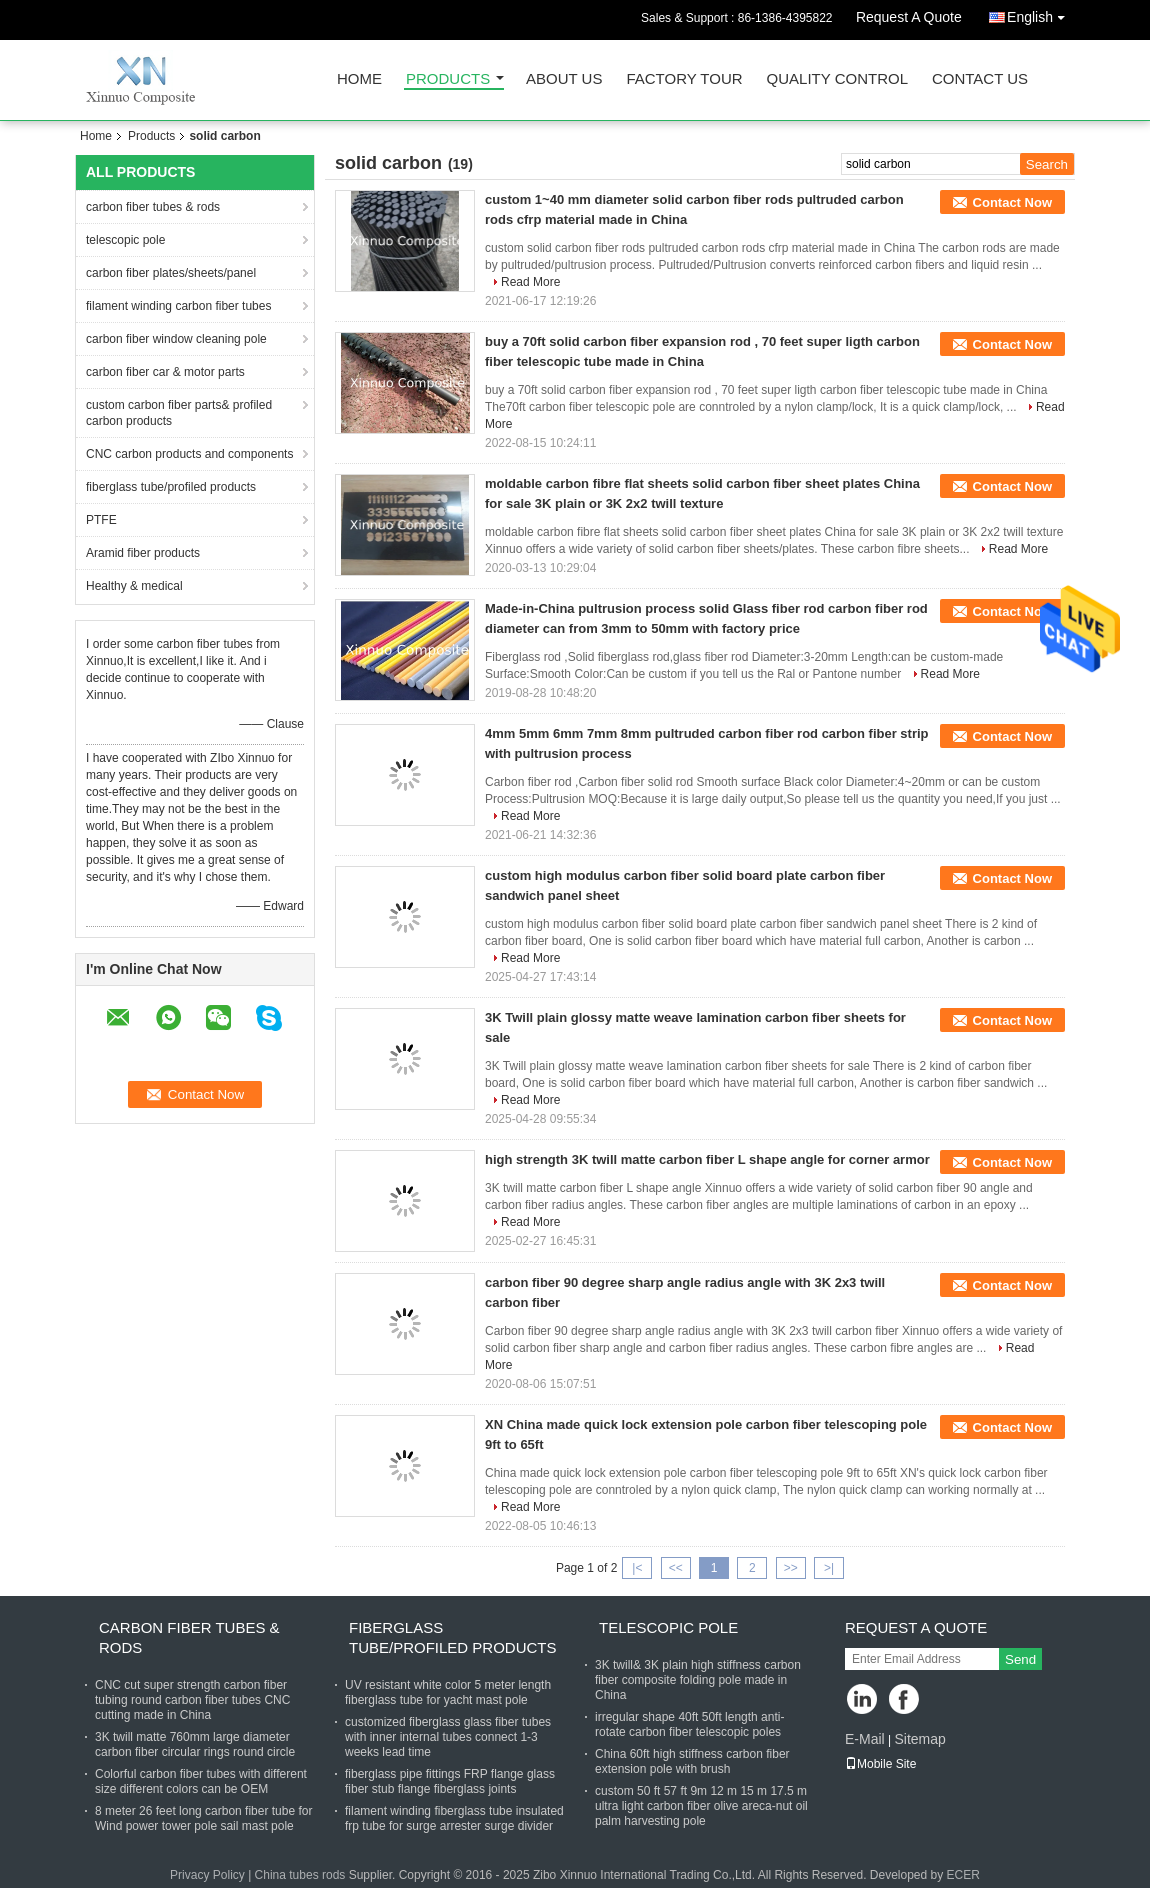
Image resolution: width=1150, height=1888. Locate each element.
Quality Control (837, 79)
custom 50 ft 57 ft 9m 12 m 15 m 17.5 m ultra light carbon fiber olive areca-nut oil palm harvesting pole (701, 1806)
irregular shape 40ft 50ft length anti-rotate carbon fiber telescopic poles (689, 1724)
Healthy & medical (134, 586)
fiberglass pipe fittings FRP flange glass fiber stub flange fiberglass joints (450, 1781)
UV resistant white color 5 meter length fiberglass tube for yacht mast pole (448, 1692)
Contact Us (980, 79)
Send (1020, 1659)
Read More (530, 282)
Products (448, 79)
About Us (564, 79)
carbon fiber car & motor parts (165, 372)
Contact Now (1012, 202)
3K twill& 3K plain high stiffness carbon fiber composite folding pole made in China (698, 1680)
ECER (963, 1875)
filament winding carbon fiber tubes (178, 306)
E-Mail (865, 1739)
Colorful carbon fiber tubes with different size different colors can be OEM (201, 1781)
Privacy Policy (207, 1875)
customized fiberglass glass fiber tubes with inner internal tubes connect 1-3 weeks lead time (448, 1737)
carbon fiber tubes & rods (153, 207)
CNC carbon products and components (189, 454)
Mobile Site (880, 1764)
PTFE (101, 520)
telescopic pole (125, 240)
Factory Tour (684, 79)
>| (829, 1568)
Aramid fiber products (143, 553)
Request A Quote (909, 17)
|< (637, 1568)
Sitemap (919, 1739)
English (1041, 13)
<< (676, 1568)
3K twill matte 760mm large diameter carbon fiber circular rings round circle (195, 1744)
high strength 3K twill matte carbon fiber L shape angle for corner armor (707, 1159)
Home (359, 79)
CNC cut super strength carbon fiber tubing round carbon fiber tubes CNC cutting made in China (192, 1700)
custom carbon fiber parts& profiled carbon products (179, 413)
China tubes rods (300, 1875)
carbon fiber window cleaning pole (176, 339)
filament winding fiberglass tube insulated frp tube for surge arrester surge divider (454, 1818)
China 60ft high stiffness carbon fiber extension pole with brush (692, 1761)
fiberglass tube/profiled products (171, 487)
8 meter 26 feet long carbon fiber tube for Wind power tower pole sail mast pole (203, 1818)
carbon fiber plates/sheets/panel (171, 273)
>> (791, 1568)
